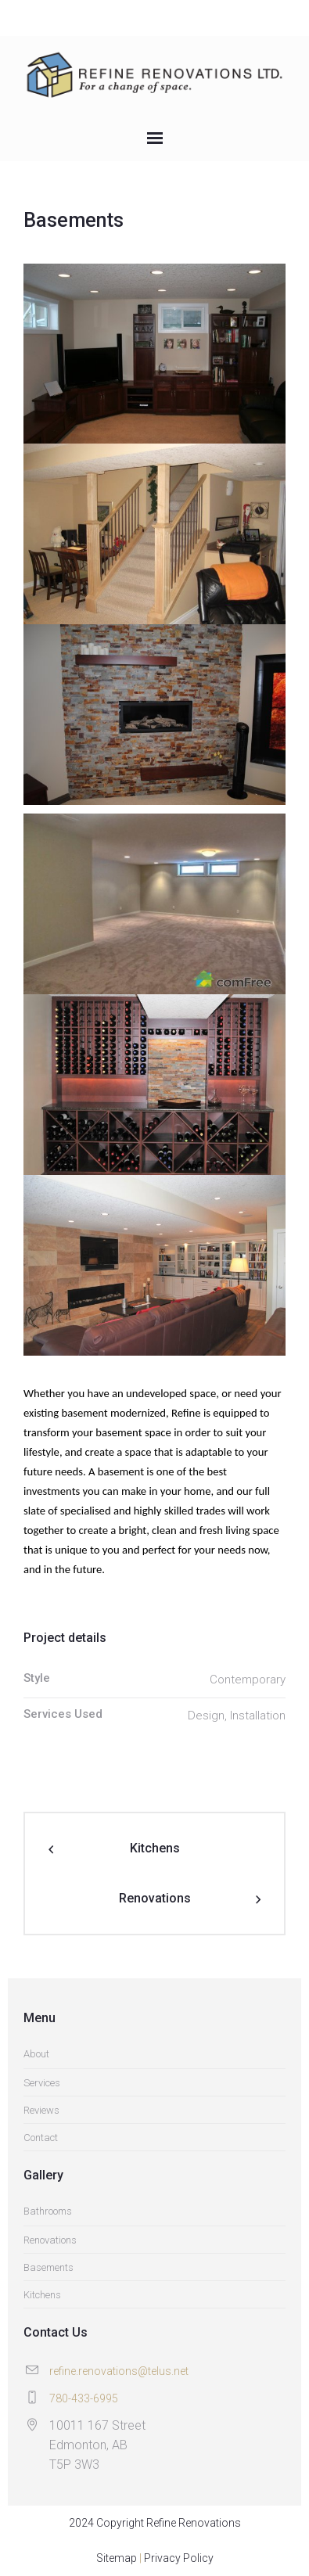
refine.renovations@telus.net (119, 2371)
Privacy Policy (179, 2558)
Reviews (41, 2110)
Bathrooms (47, 2211)
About (36, 2054)
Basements (48, 2267)
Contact (40, 2137)
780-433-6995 (83, 2398)
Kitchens (155, 1848)
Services (41, 2083)
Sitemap (116, 2558)
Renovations (155, 1898)
